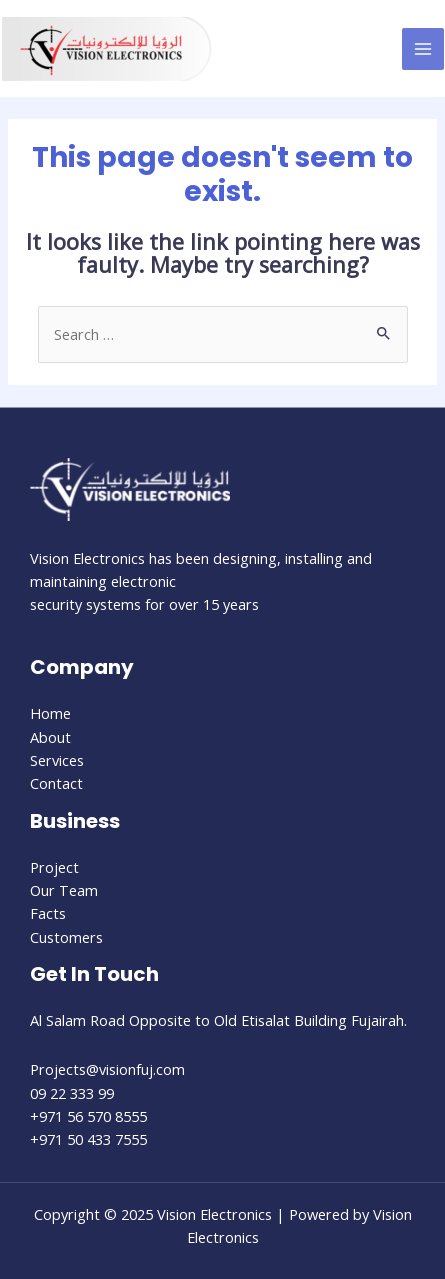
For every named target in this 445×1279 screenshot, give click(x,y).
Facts (48, 913)
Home (50, 713)
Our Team (64, 890)
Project (54, 867)
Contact (56, 783)
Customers (66, 937)
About (50, 737)
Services (57, 760)
